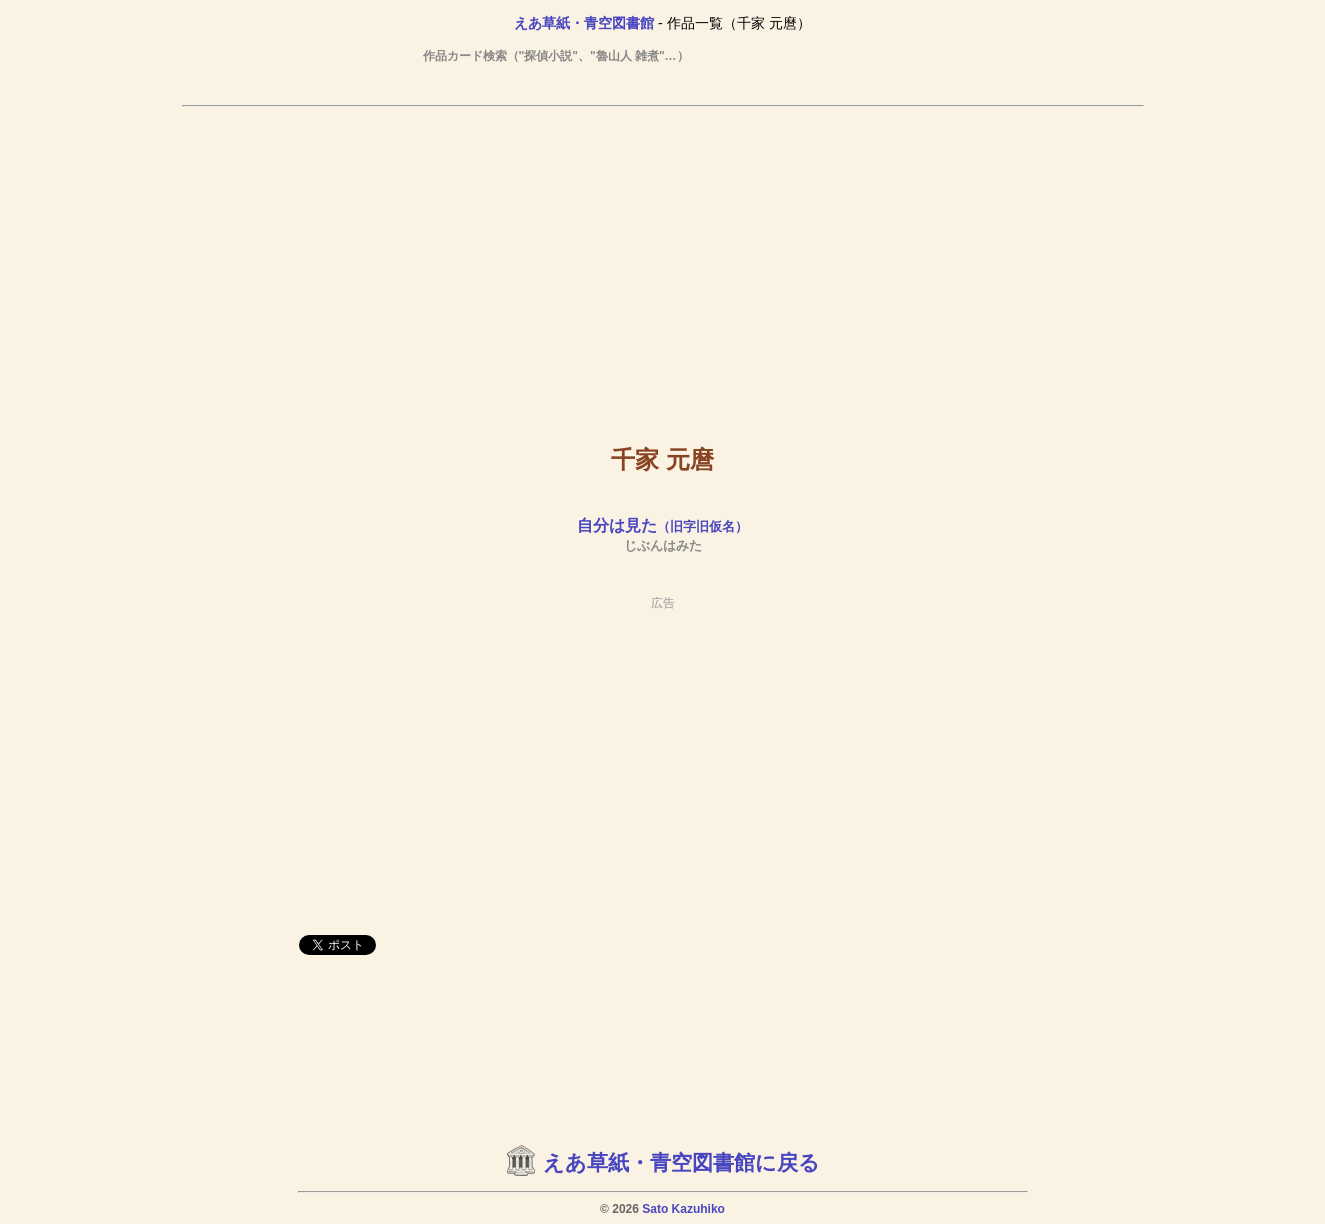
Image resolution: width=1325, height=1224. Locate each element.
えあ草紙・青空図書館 (584, 23)
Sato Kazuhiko (683, 1209)
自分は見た (662, 525)
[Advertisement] (663, 261)
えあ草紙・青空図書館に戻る (681, 1163)
